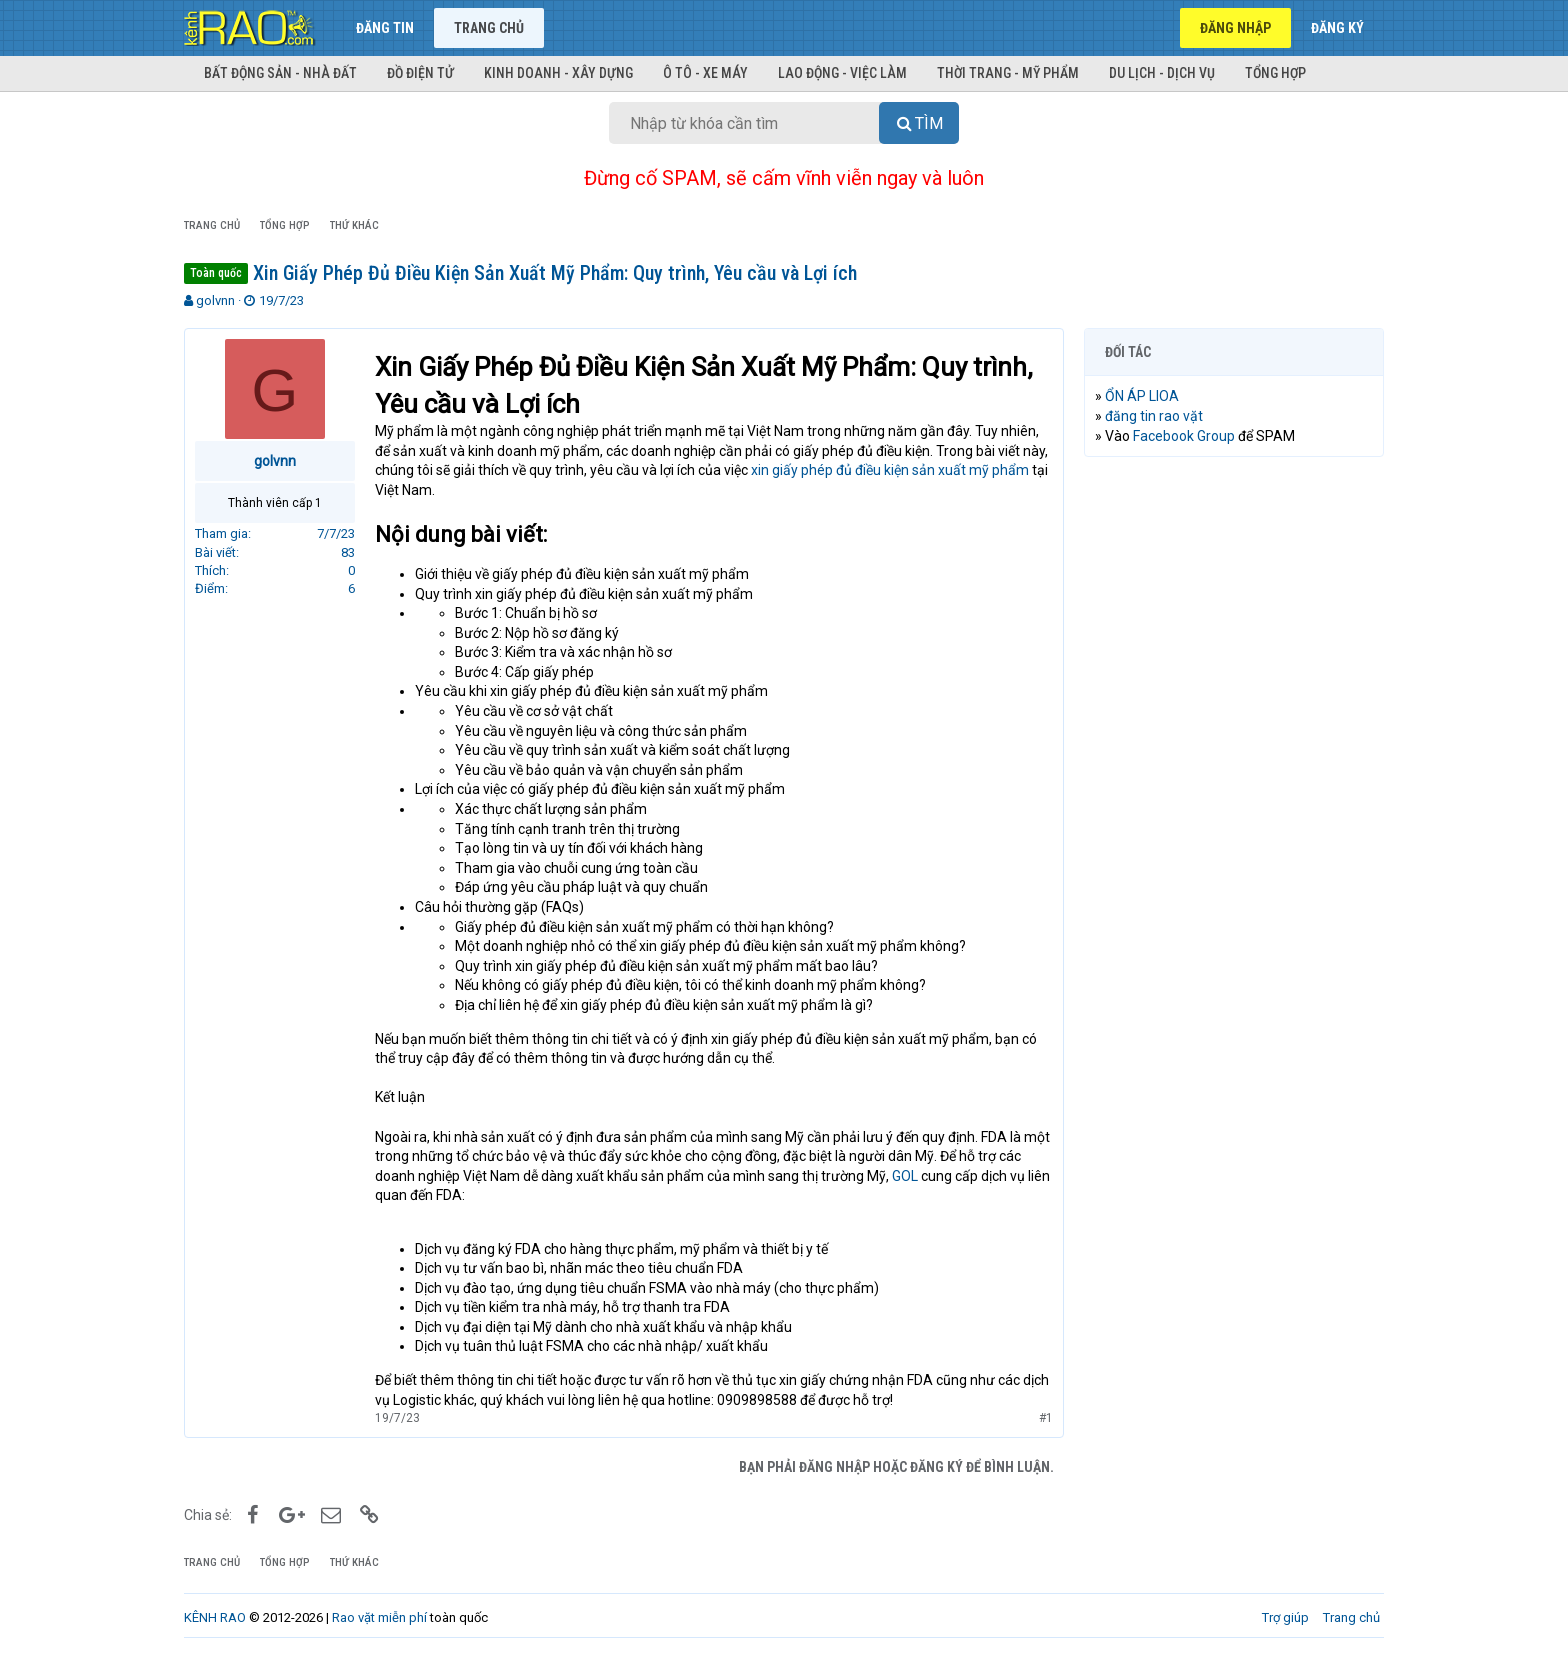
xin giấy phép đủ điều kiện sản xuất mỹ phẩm (890, 470)
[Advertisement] (1234, 777)
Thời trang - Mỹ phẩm (1008, 73)
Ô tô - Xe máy (705, 73)
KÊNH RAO (215, 1617)
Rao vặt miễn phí (379, 1617)
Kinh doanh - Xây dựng (558, 73)
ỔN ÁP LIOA (1142, 396)
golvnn (215, 300)
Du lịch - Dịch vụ (1162, 73)
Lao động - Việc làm (842, 73)
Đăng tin (385, 28)
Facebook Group (1184, 436)
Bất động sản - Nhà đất (280, 73)
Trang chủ (489, 28)
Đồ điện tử (420, 73)
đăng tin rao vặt (1154, 416)
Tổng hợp (1275, 73)
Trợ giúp (1285, 1617)
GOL (903, 1176)
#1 (1046, 1418)
